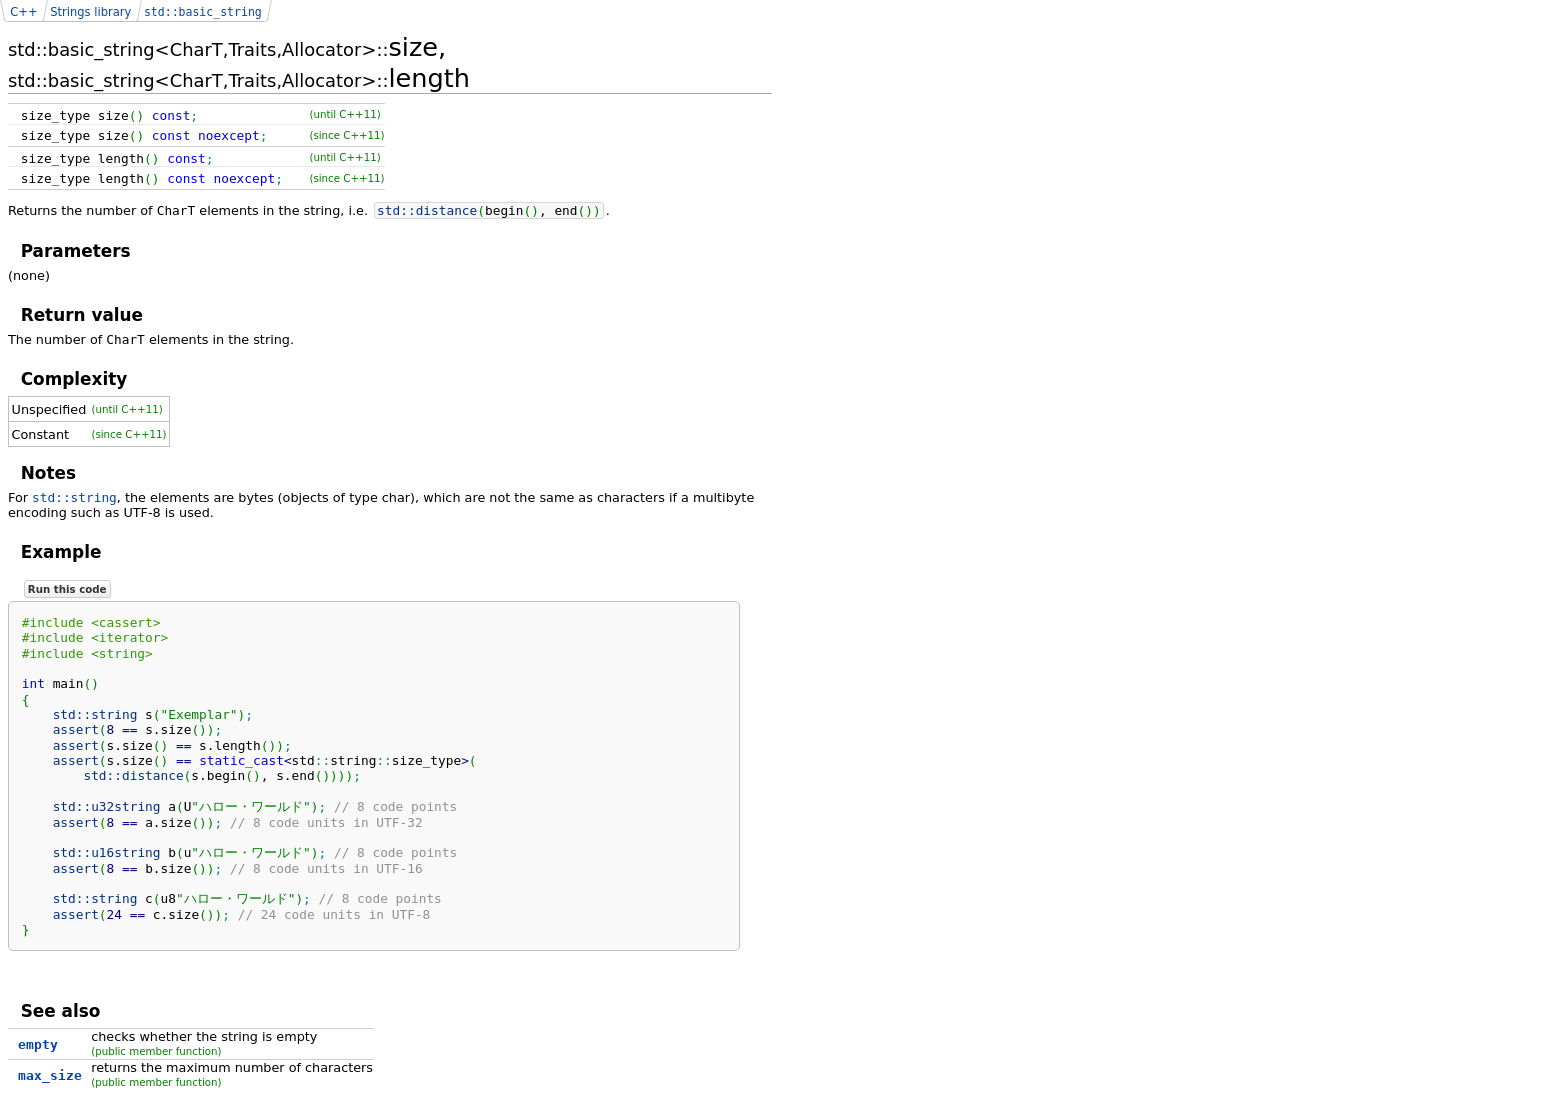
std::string (74, 497)
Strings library (90, 12)
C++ (23, 12)
